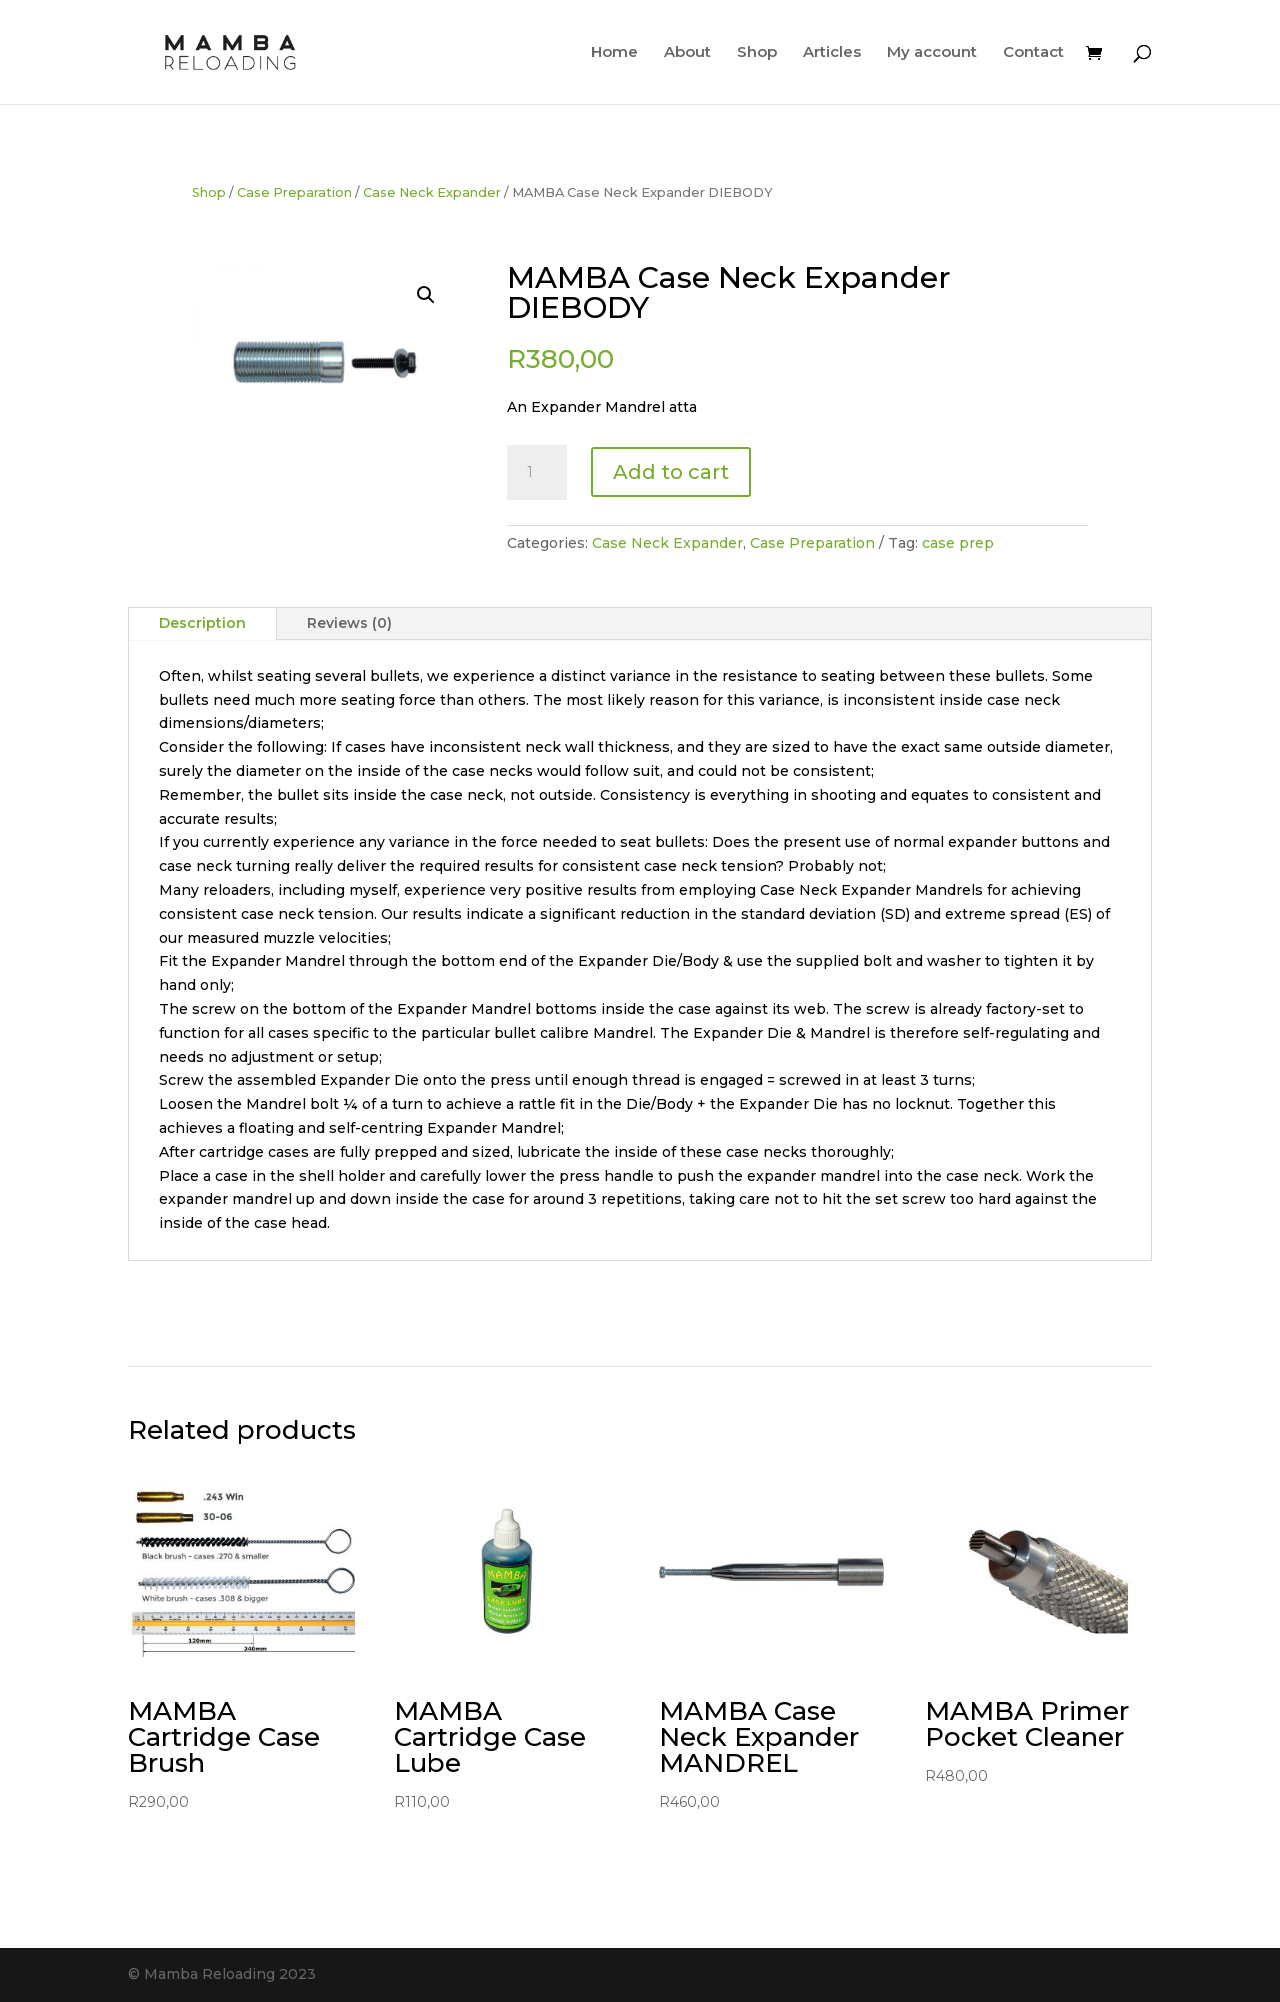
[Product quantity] (537, 473)
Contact (1033, 53)
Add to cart (671, 472)
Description (202, 623)
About (687, 53)
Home (614, 53)
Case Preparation (294, 192)
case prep (958, 543)
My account (932, 53)
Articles (832, 53)
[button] (426, 295)
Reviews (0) (349, 623)
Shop (757, 53)
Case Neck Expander (432, 192)
